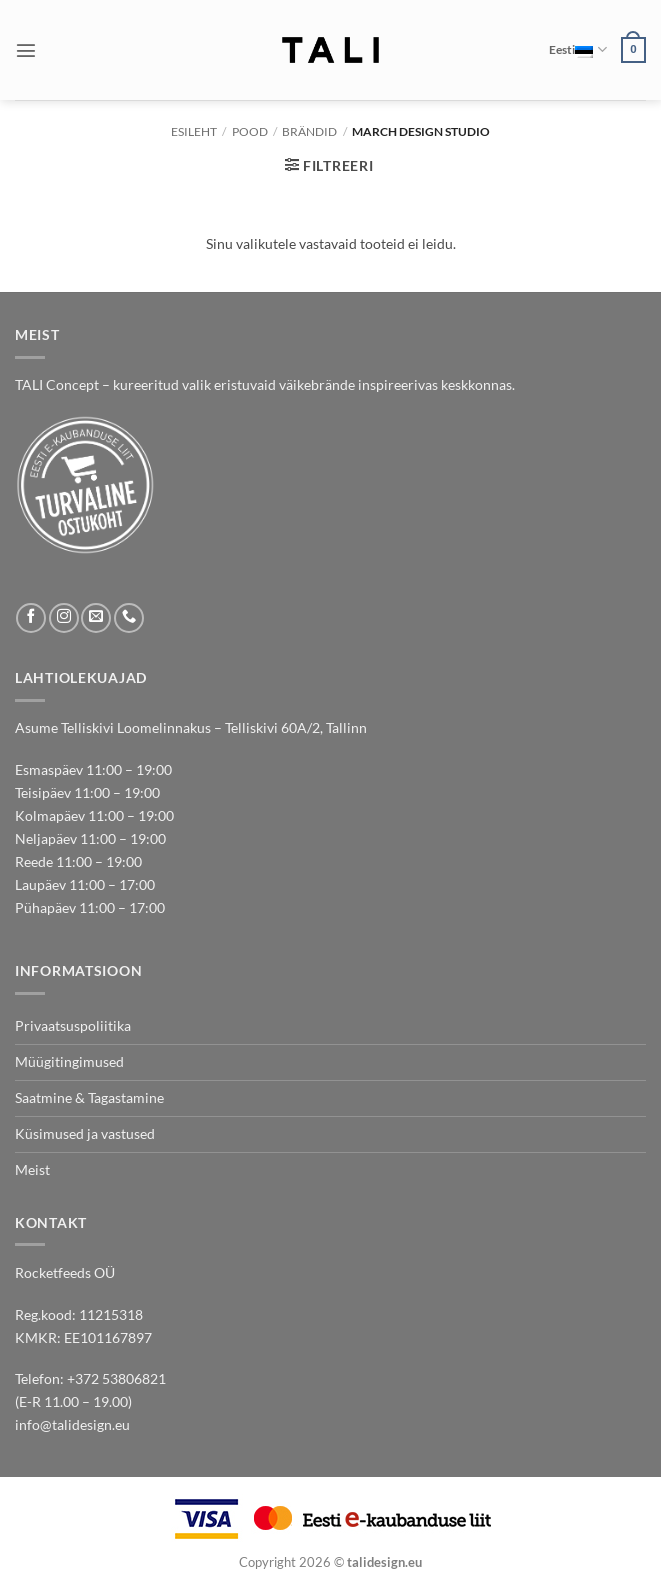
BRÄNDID (309, 131)
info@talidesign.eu (72, 1424)
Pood (250, 131)
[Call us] (129, 618)
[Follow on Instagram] (64, 618)
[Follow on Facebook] (31, 618)
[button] (26, 50)
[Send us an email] (96, 618)
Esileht (194, 131)
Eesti (577, 49)
